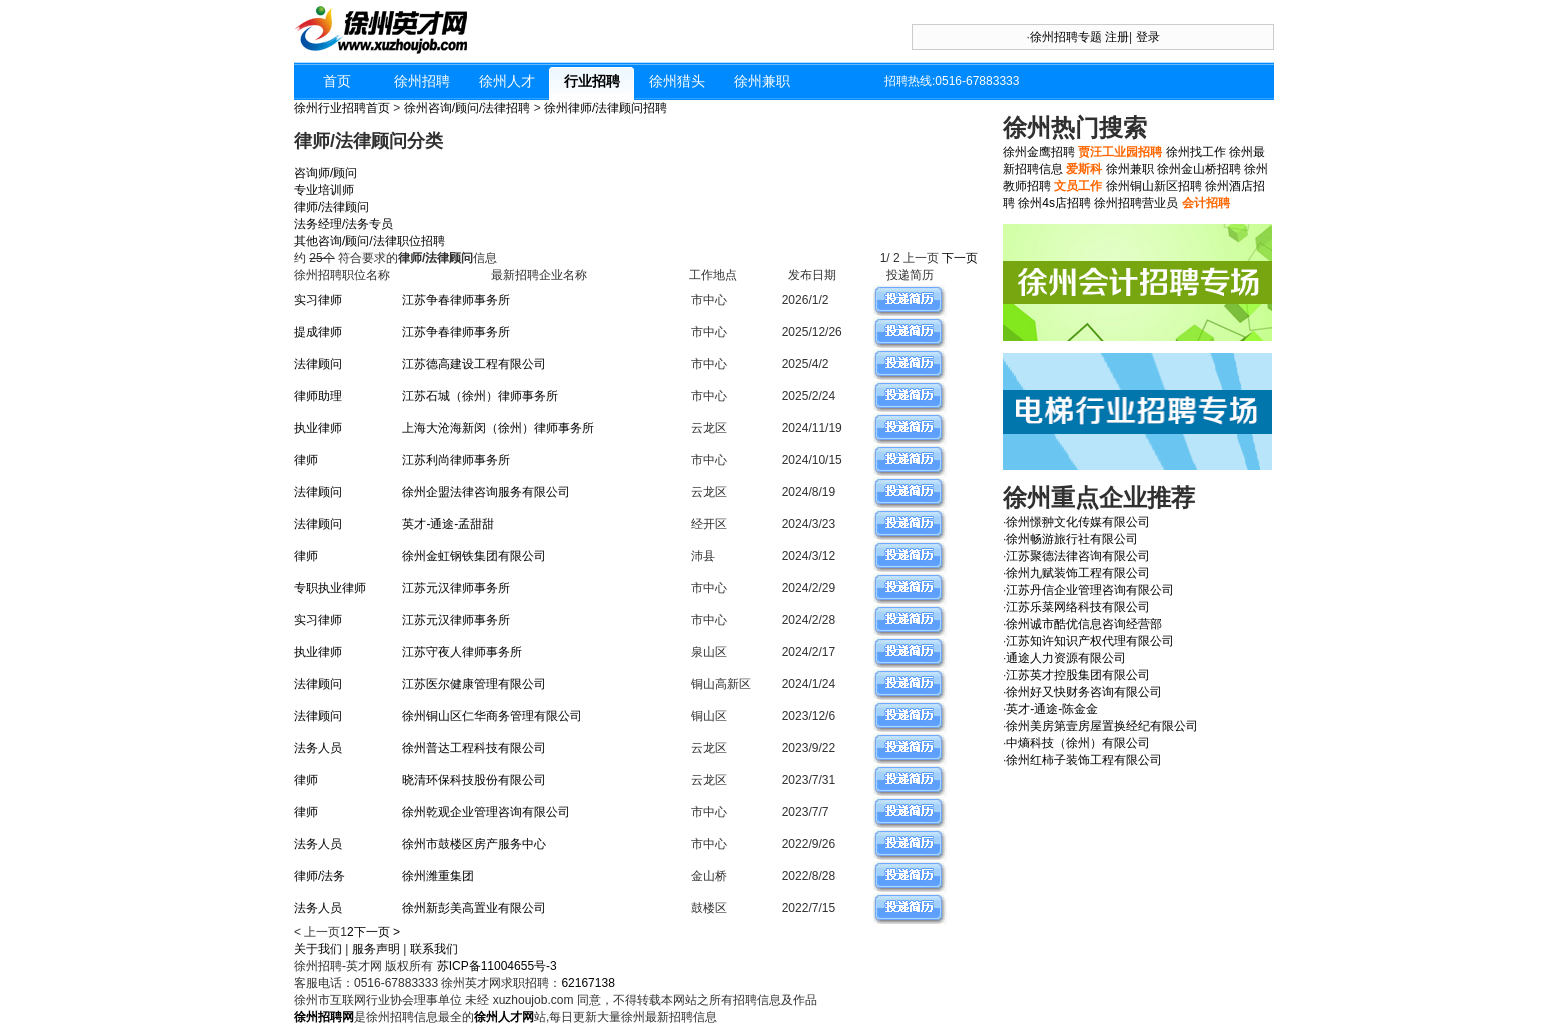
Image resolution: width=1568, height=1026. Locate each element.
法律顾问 (318, 364)
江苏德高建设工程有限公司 (474, 364)
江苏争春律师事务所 (456, 300)
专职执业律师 (330, 588)
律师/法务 (319, 876)
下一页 (961, 258)
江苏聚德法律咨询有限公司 (1078, 556)
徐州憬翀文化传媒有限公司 (1078, 522)
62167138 (587, 983)
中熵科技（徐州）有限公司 (1078, 743)
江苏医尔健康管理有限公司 (474, 684)
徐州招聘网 (324, 1017)
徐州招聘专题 (1066, 37)
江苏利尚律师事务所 (456, 460)
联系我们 (434, 949)
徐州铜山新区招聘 (1154, 186)
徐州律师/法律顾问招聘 (605, 108)
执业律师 (318, 428)
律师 (306, 460)
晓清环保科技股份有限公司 (474, 780)
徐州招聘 (422, 81)
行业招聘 (592, 81)
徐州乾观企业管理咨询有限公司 (486, 812)
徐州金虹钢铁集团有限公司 (474, 556)
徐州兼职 (762, 81)
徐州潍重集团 (438, 876)
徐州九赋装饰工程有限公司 (1078, 573)
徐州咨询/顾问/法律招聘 (467, 108)
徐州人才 (507, 81)
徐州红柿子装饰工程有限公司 (1084, 760)
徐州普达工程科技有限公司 (474, 748)
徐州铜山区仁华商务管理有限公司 (492, 716)
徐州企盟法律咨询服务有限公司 (486, 492)
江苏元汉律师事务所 (456, 588)
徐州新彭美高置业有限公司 (474, 908)
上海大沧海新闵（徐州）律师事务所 (498, 428)
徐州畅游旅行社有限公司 (1072, 539)
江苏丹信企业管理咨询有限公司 (1090, 590)
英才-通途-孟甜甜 (448, 524)
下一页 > (377, 932)
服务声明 (376, 949)
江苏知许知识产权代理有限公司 (1090, 641)
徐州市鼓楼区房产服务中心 (474, 844)
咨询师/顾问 (325, 173)
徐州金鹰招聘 (1039, 152)
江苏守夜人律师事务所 (462, 652)
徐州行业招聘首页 (342, 108)
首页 (337, 81)
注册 (1117, 37)
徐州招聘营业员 (1136, 203)
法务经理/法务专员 (343, 224)
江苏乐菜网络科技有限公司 (1078, 607)
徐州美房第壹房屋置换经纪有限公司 (1102, 726)
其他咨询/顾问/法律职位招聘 (369, 241)
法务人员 (318, 748)
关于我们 (318, 949)
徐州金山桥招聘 (1199, 169)
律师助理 (318, 396)
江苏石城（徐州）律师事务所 (480, 396)
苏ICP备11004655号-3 (497, 966)
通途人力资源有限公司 (1066, 658)
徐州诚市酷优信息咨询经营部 (1084, 624)
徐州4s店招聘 (1054, 203)
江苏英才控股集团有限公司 (1078, 675)
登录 (1148, 37)
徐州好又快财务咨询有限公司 (1084, 692)
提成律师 (318, 332)
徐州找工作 (1196, 152)
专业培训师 (324, 190)
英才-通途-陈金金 (1052, 709)
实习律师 (318, 300)
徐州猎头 (677, 81)
